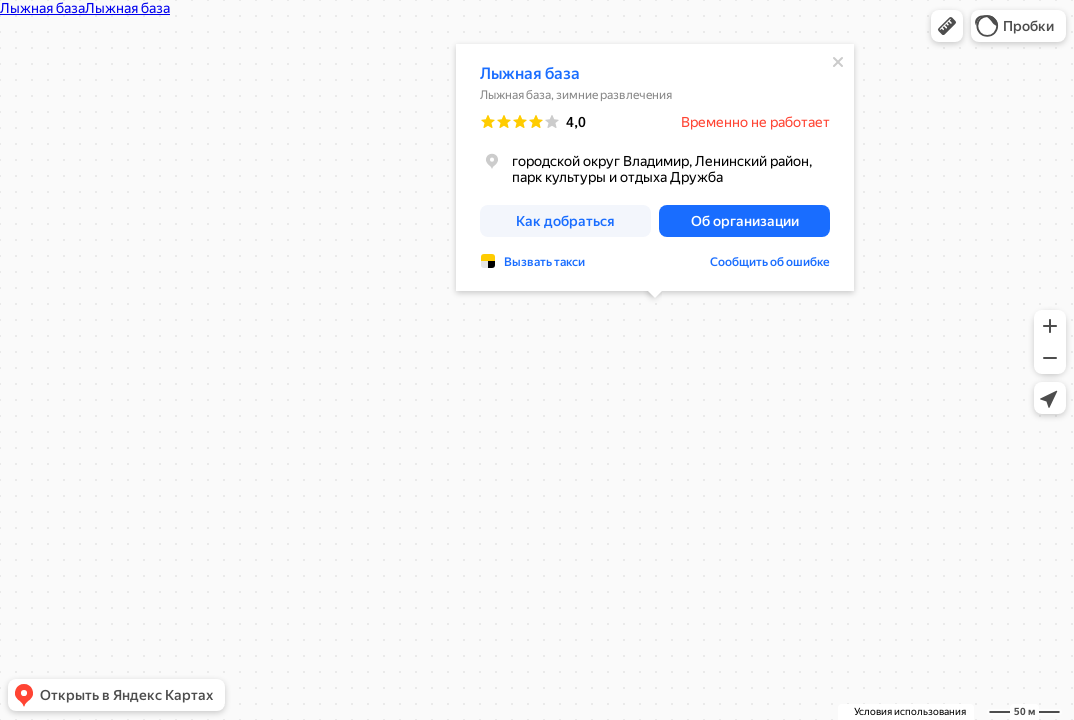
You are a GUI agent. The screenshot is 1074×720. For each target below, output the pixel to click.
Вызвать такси (544, 211)
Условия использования (910, 711)
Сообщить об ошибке (770, 211)
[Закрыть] (838, 11)
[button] (947, 26)
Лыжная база (530, 22)
